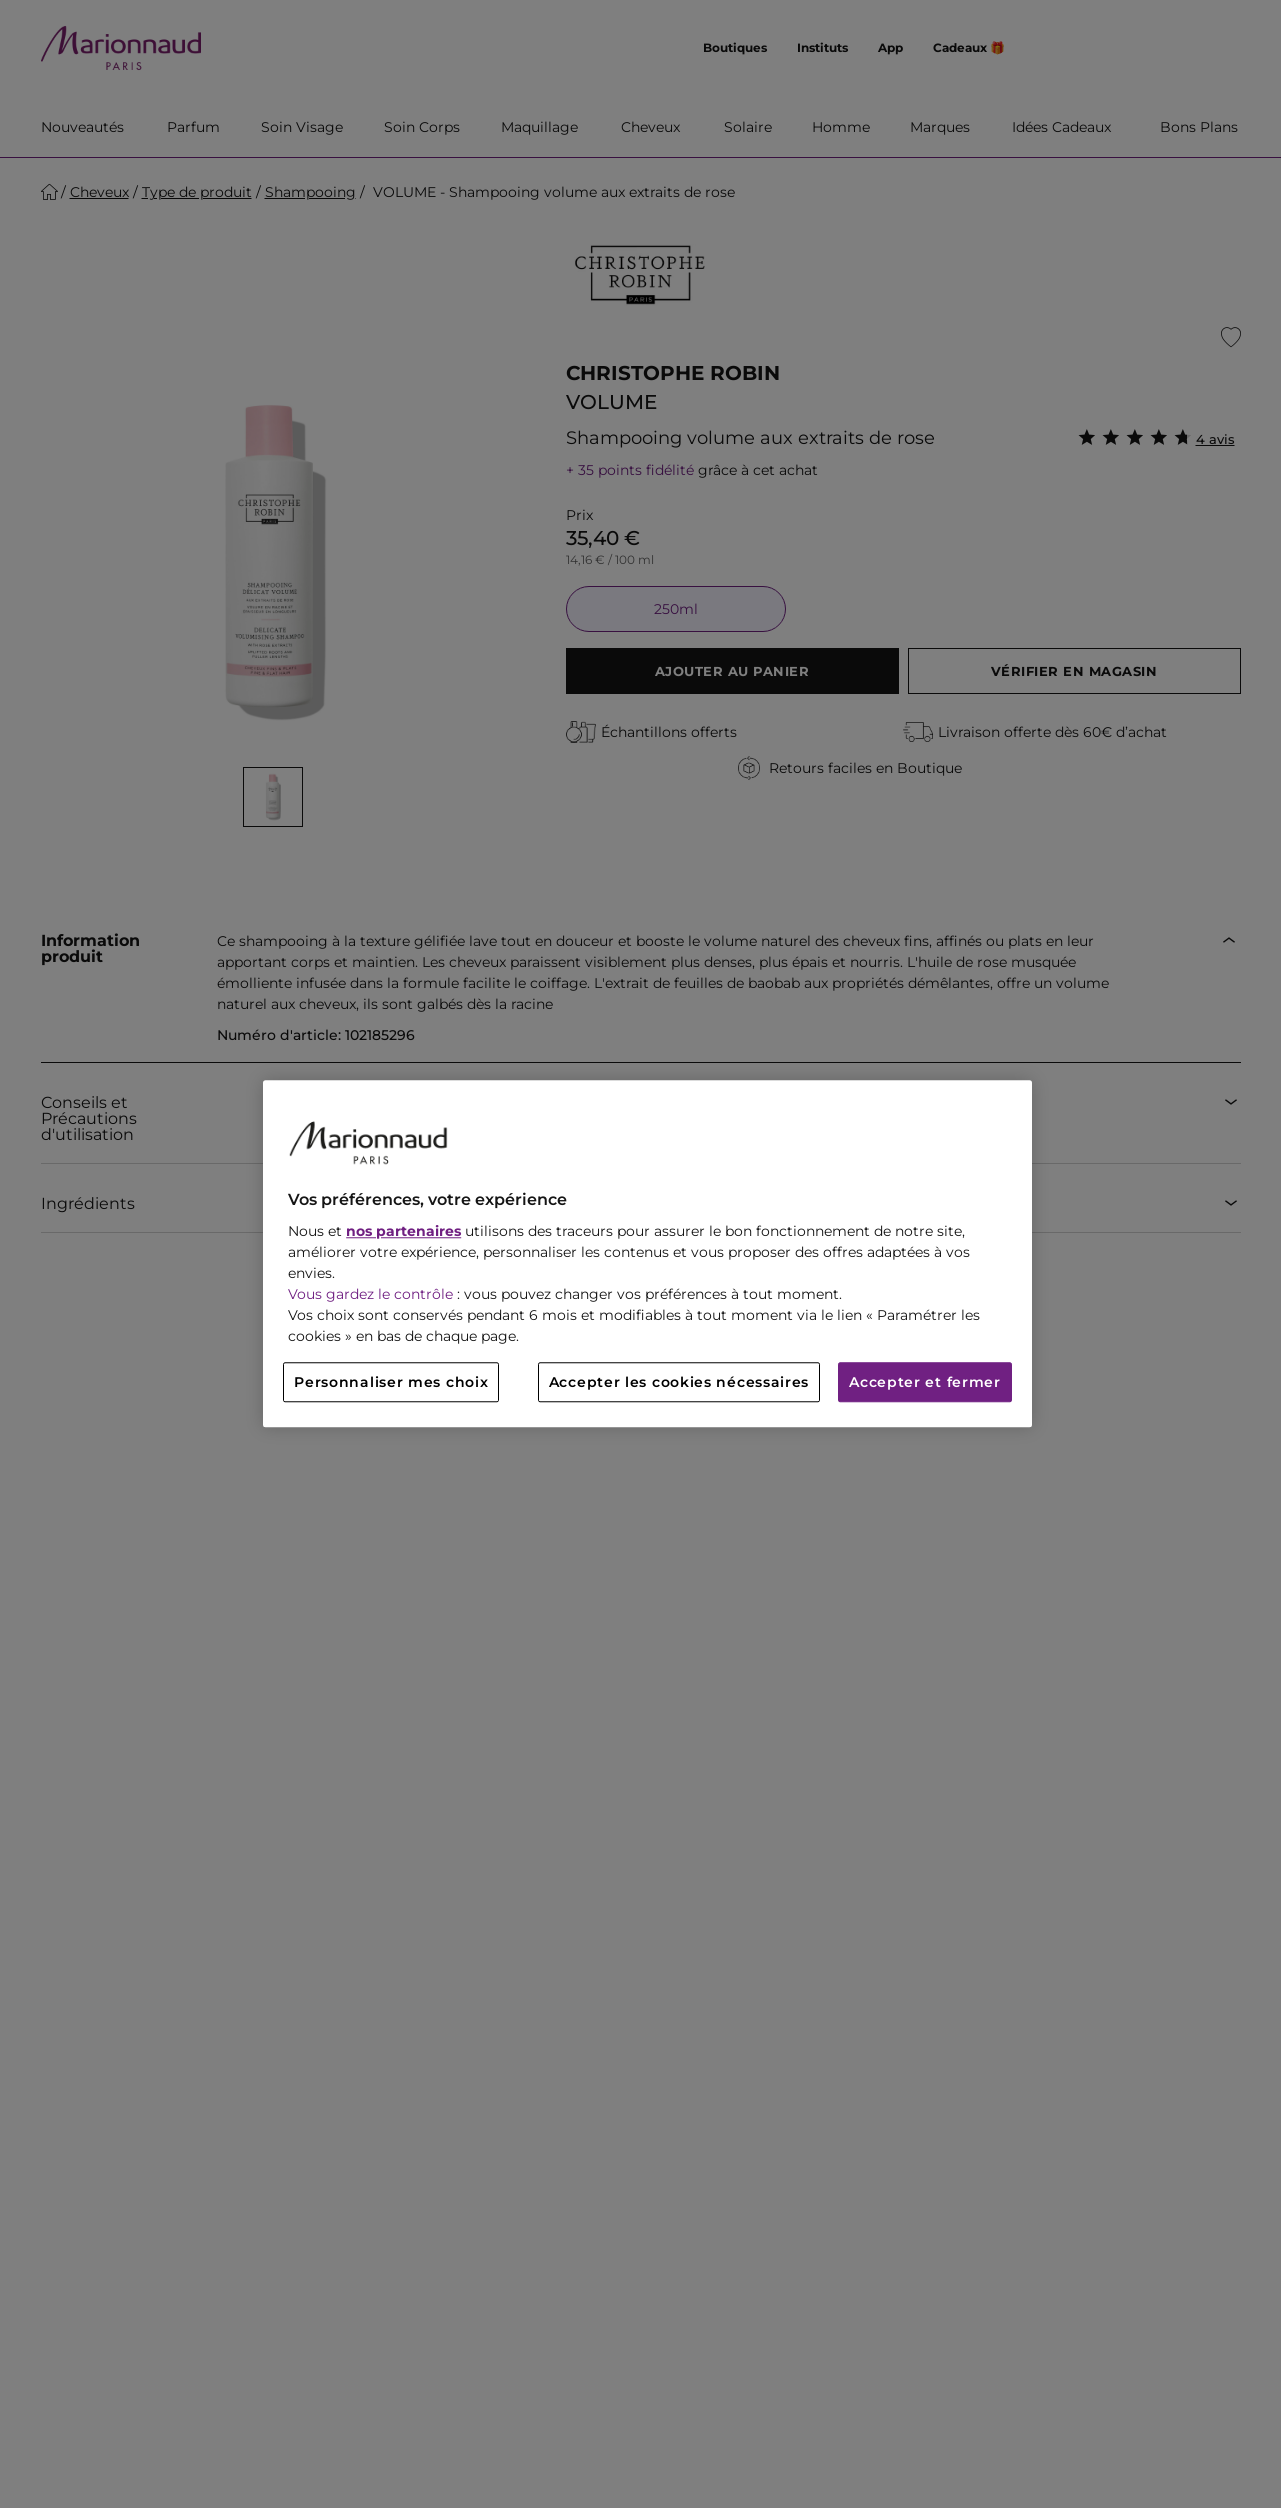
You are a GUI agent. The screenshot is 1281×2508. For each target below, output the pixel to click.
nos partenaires (403, 1232)
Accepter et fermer (925, 1383)
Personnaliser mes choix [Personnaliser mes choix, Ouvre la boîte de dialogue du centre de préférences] (391, 1383)
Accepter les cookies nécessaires (679, 1383)
